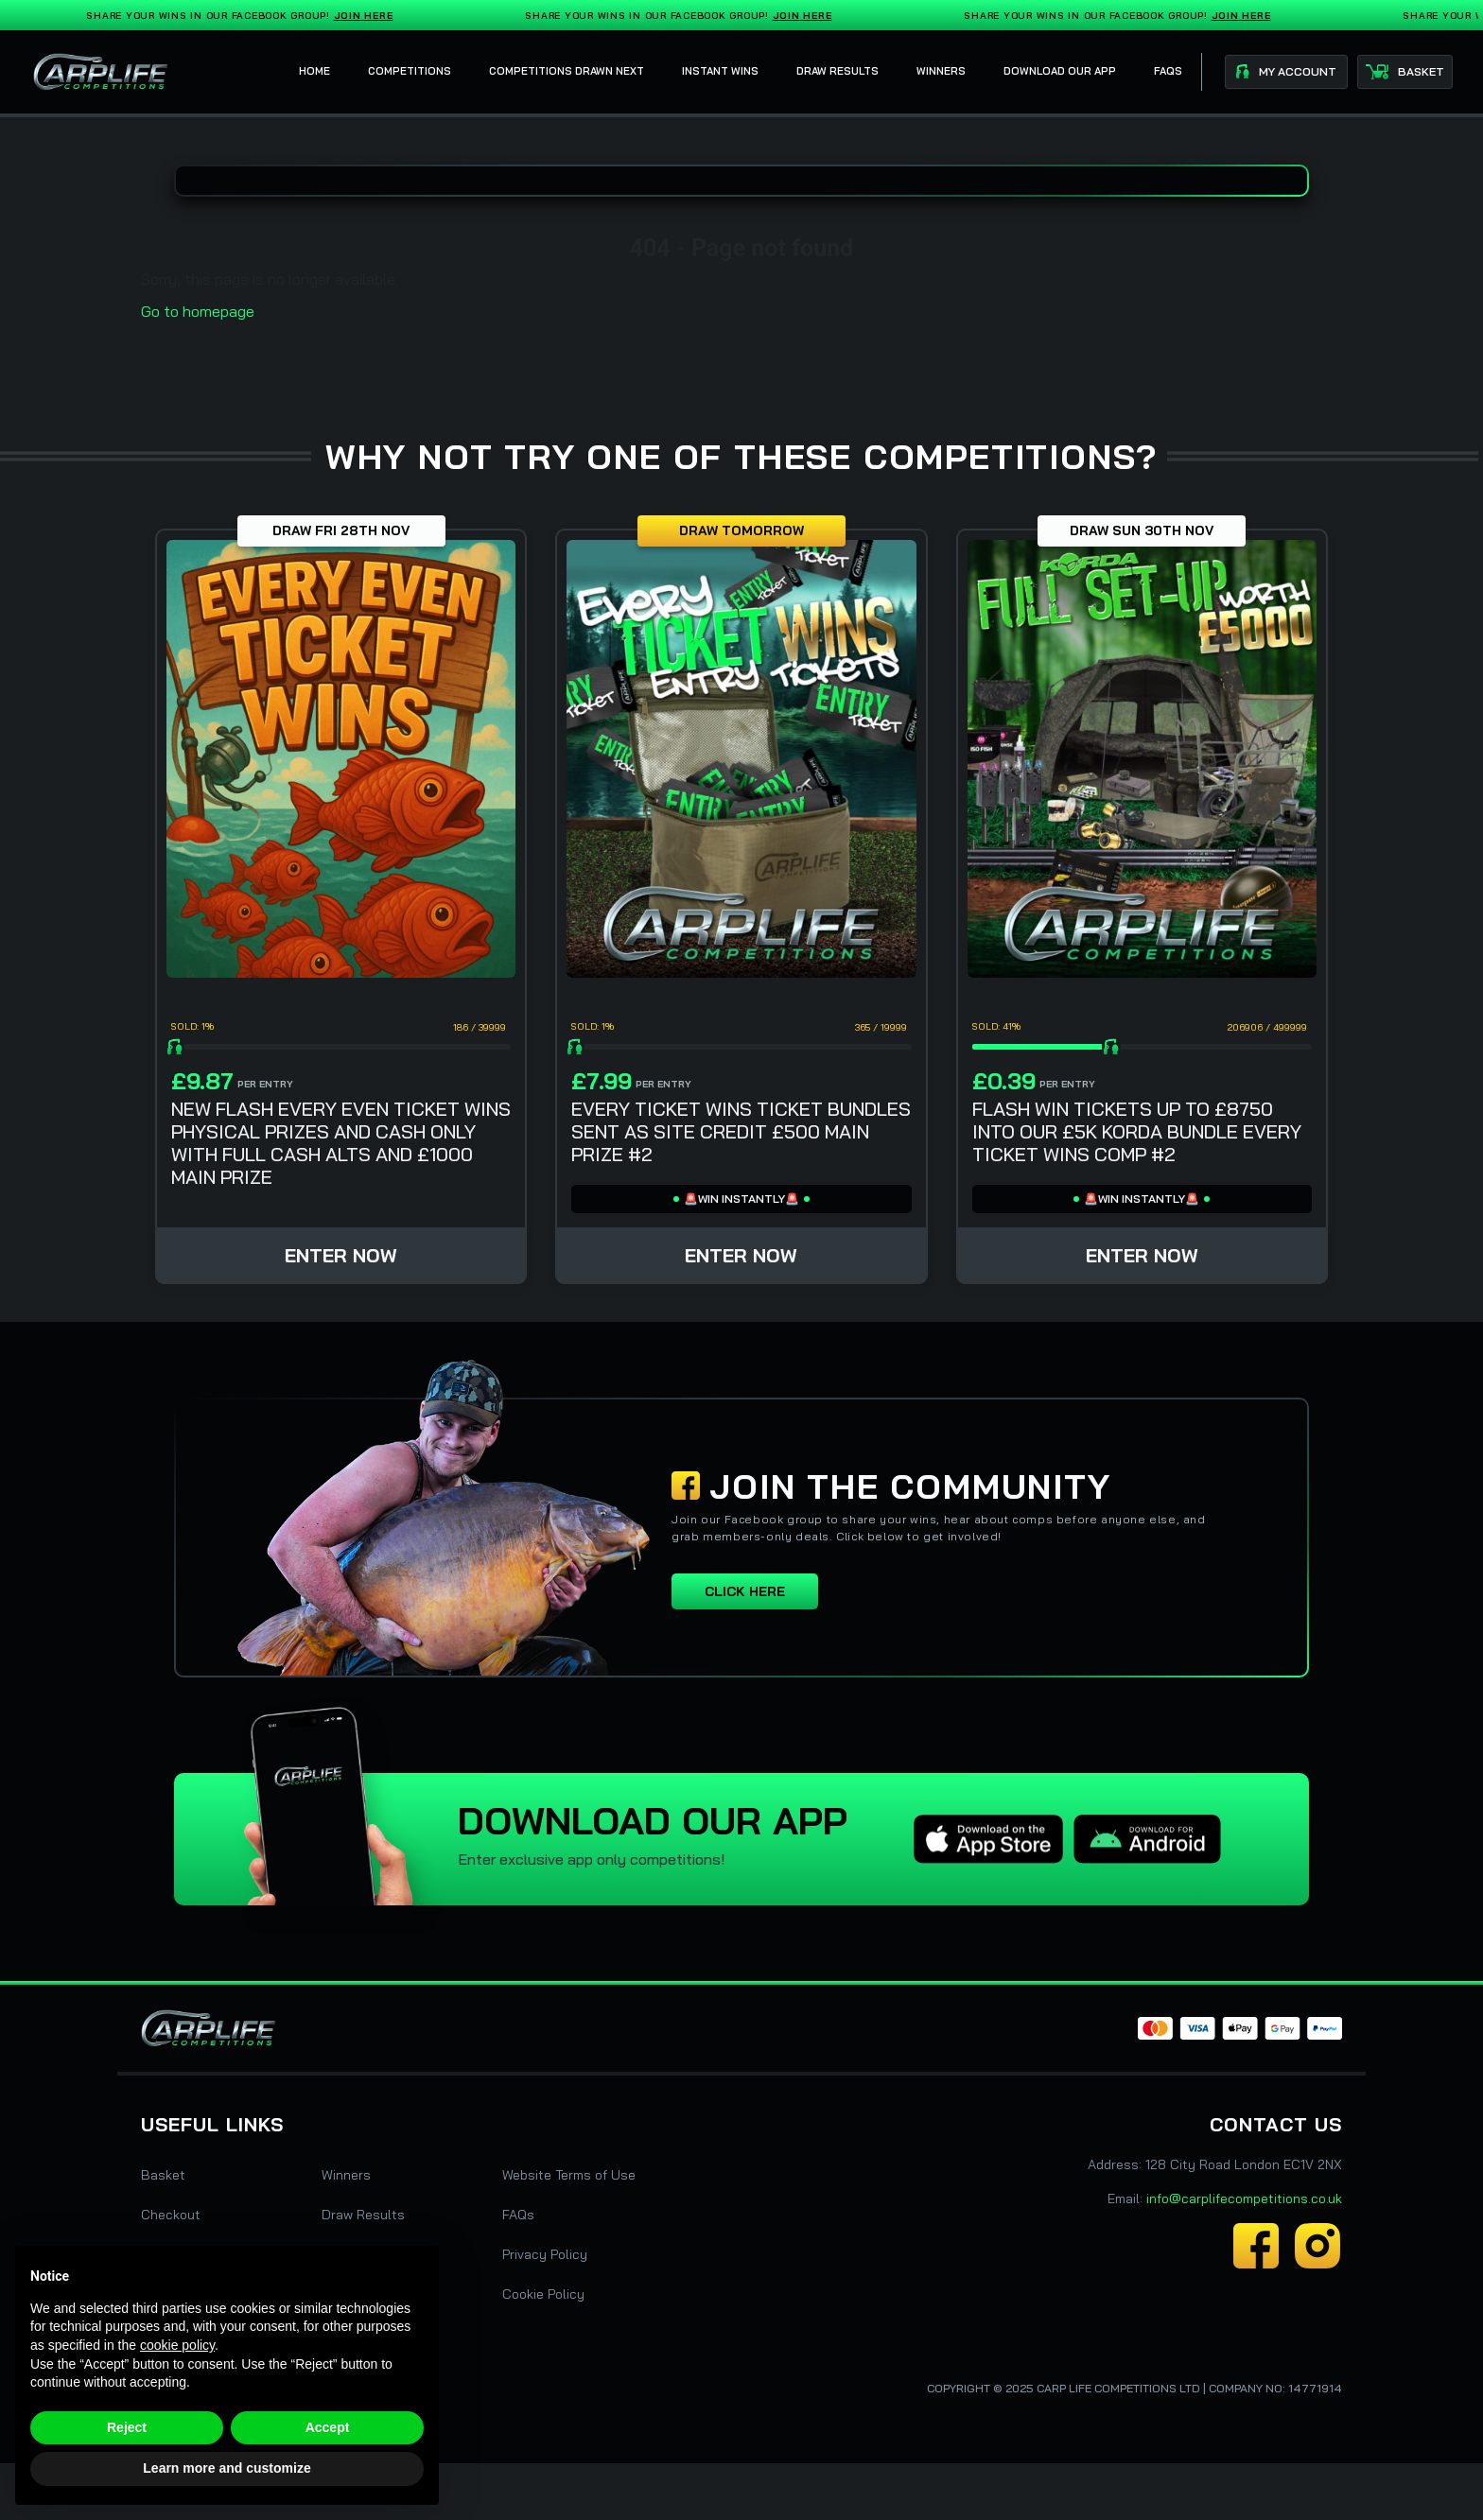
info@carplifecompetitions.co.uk (1244, 2198)
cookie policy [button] (177, 2345)
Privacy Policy (544, 2254)
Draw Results (363, 2214)
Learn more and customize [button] (226, 2468)
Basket (163, 2174)
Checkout (171, 2214)
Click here (745, 1591)
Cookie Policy (543, 2294)
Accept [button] (327, 2427)
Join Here (367, 15)
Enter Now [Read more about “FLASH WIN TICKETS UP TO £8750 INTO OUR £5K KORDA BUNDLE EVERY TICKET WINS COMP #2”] (1142, 1255)
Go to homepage (197, 311)
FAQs (518, 2214)
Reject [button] (127, 2427)
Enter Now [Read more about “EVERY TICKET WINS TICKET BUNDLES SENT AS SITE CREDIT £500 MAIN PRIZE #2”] (741, 1255)
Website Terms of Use (569, 2174)
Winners (346, 2174)
